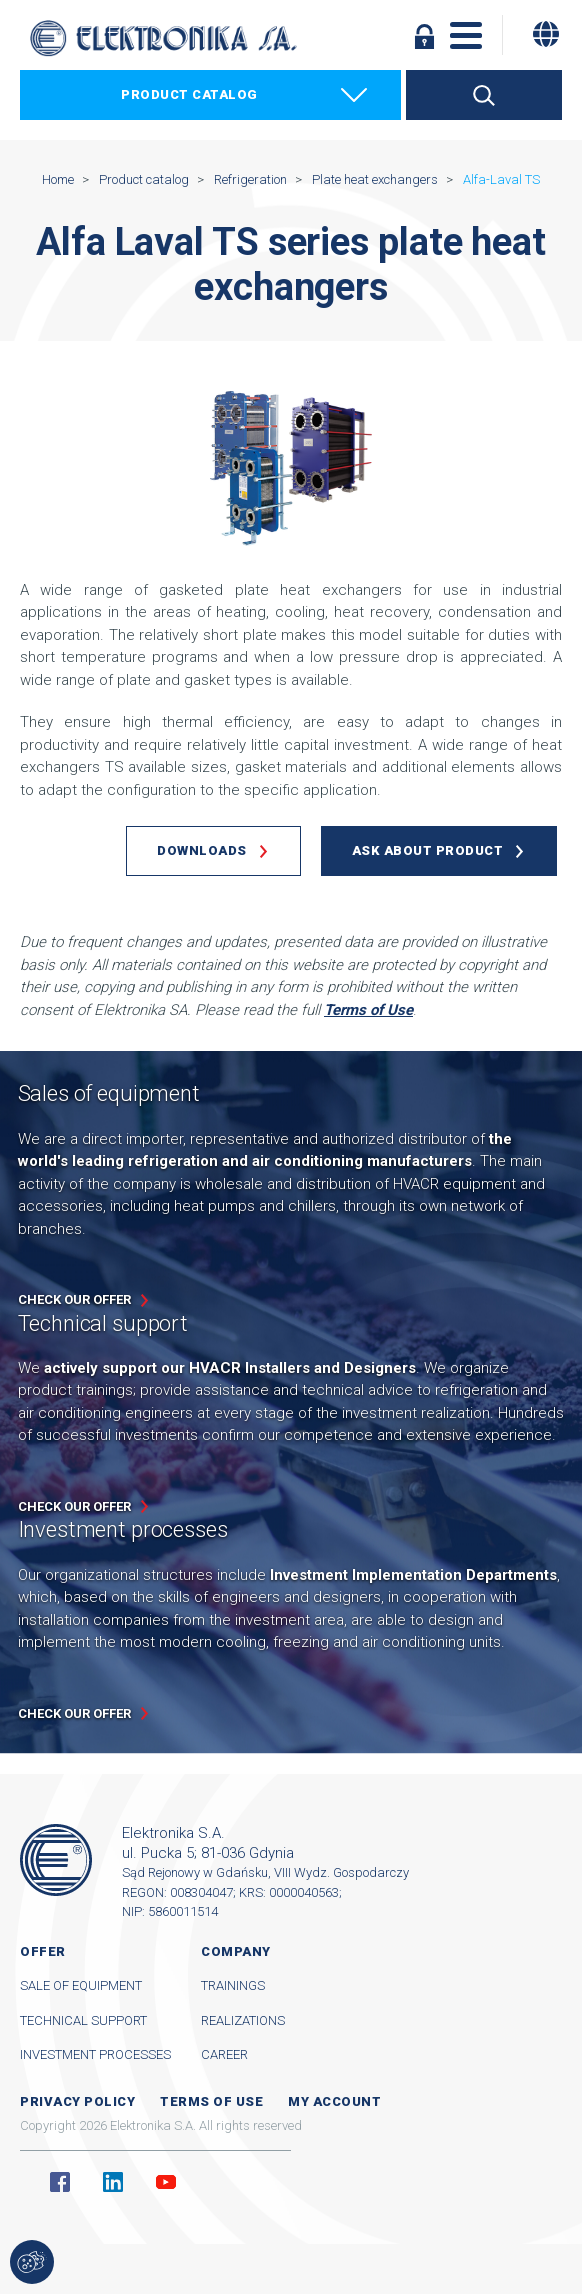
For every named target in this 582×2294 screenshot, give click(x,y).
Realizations (243, 2020)
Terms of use (211, 2101)
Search (484, 95)
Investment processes (95, 2054)
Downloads (202, 850)
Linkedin (113, 2182)
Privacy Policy (77, 2101)
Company (236, 1951)
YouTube (166, 2182)
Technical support (83, 2020)
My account (334, 2101)
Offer (43, 1951)
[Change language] (546, 34)
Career (224, 2054)
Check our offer (74, 1299)
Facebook (60, 2182)
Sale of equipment (81, 1985)
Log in (424, 36)
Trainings (233, 1985)
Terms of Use (368, 1010)
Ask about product (428, 850)
